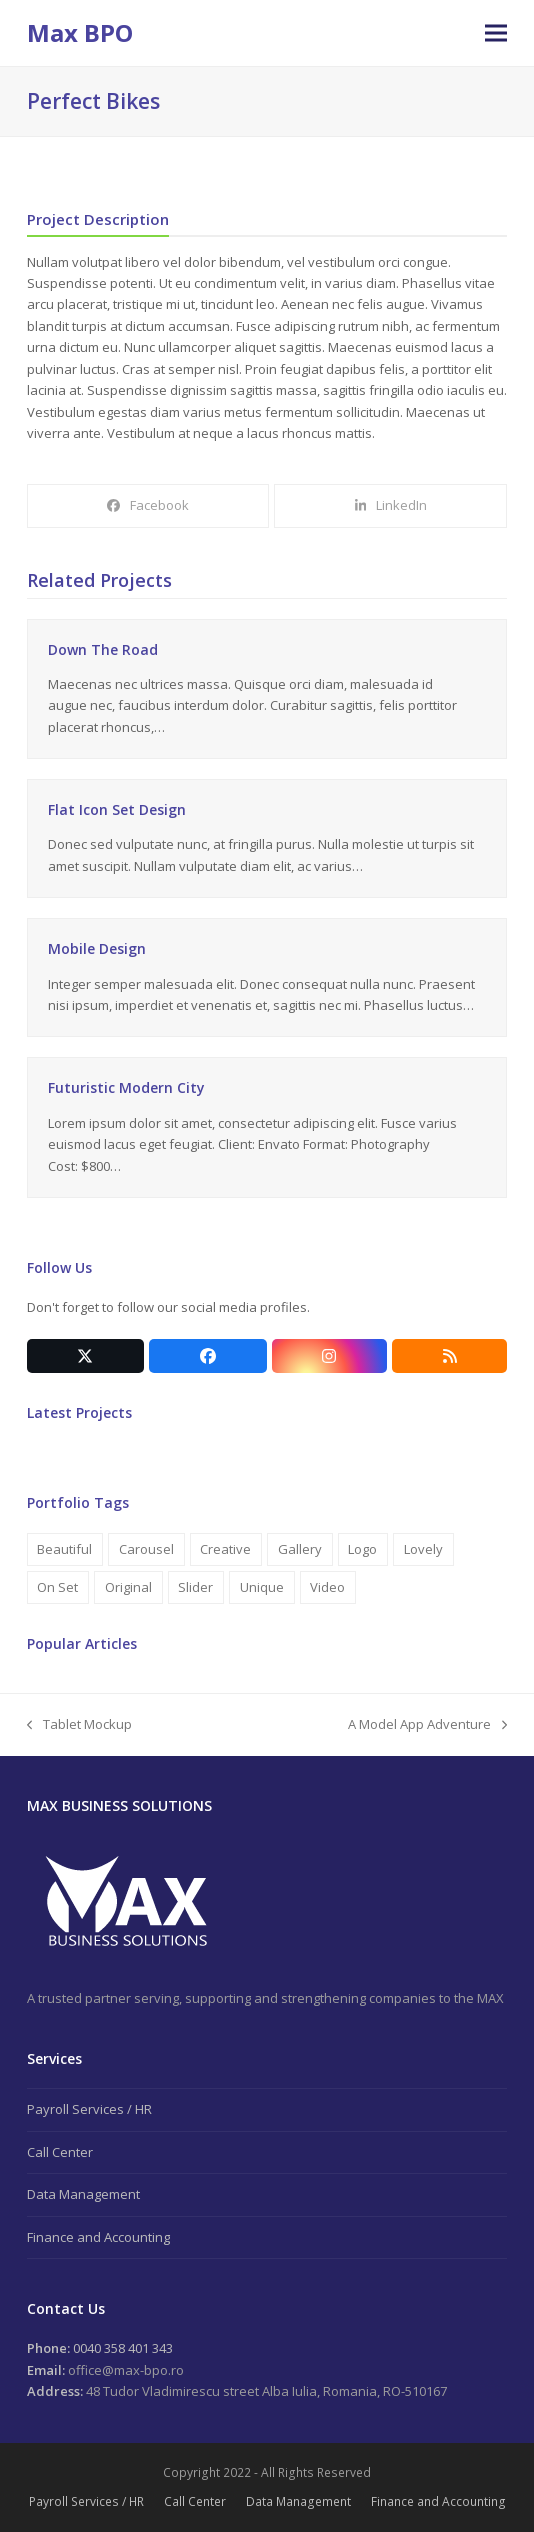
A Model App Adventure (427, 1725)
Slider (195, 1587)
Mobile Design (97, 948)
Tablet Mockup (79, 1725)
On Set (57, 1587)
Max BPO (80, 32)
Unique (262, 1587)
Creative (225, 1549)
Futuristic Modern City (126, 1087)
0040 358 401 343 (121, 2348)
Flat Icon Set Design (117, 809)
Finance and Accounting (98, 2237)
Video (327, 1587)
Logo (362, 1549)
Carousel (146, 1549)
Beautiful (64, 1549)
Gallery (300, 1549)
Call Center (60, 2152)
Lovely (423, 1549)
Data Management (83, 2194)
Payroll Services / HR (89, 2109)
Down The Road (103, 649)
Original (128, 1587)
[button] (496, 33)
